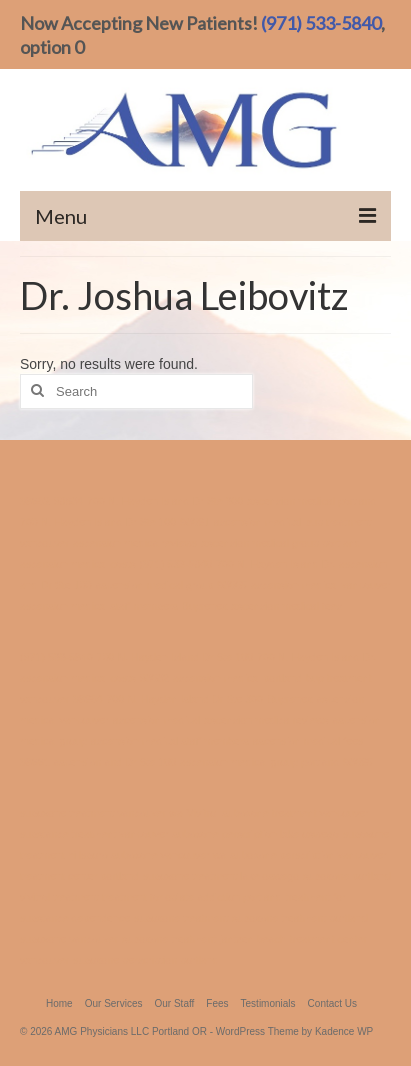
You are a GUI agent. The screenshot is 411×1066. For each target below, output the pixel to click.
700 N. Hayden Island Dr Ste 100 (98, 522)
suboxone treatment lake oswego (221, 876)
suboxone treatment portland (300, 918)
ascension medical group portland (280, 543)
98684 (69, 501)
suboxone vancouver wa (169, 855)
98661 (195, 522)
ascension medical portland (311, 501)
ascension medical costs (78, 564)
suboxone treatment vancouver (295, 813)
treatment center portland (79, 876)
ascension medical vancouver (321, 585)
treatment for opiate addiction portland (192, 897)
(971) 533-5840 (321, 23)
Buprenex (205, 606)
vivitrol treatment (59, 897)
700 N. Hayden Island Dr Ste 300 (165, 501)
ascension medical (258, 522)
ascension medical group (155, 585)
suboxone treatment (181, 918)
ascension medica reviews (135, 543)
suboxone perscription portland (146, 960)
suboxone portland (347, 876)
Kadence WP (344, 1031)
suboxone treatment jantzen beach (204, 939)
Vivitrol (203, 813)
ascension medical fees (286, 606)
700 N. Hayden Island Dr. (275, 564)
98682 (35, 501)
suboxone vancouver (69, 939)
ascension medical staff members (99, 606)
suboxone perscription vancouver (308, 855)
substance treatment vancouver (94, 834)
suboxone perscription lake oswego (256, 834)
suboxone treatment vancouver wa (101, 813)
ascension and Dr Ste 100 (115, 762)
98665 (232, 585)
